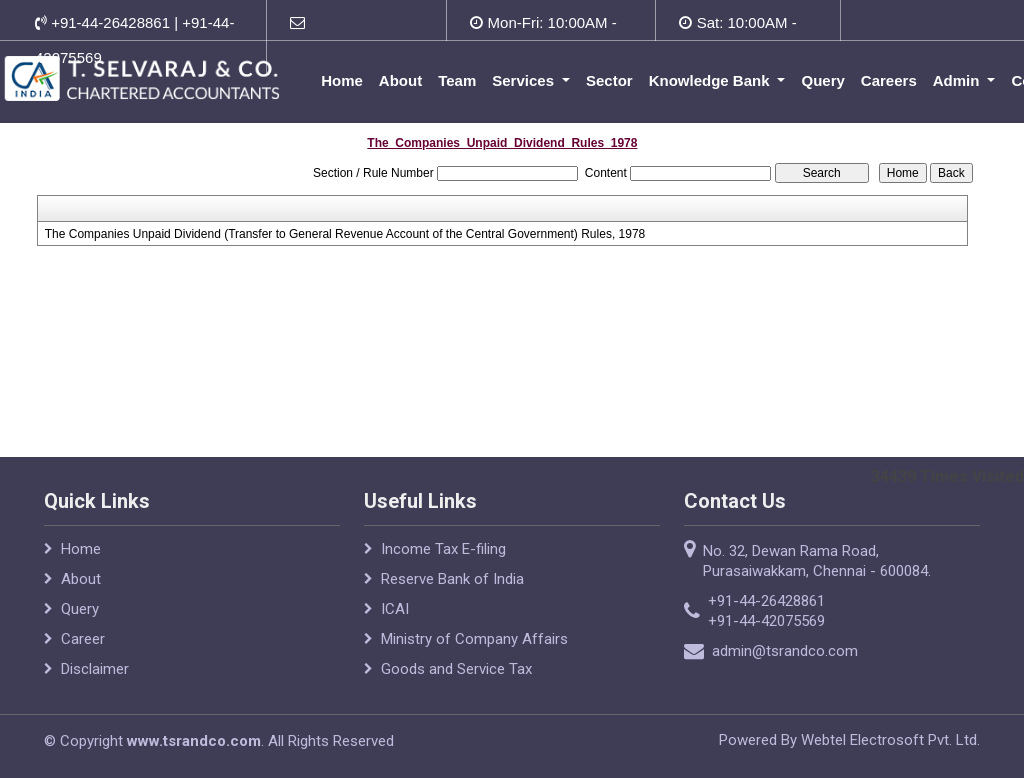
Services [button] (527, 80)
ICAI (395, 609)
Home (344, 80)
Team (459, 80)
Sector (611, 80)
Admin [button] (959, 80)
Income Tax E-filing (443, 549)
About (401, 80)
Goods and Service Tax (456, 669)
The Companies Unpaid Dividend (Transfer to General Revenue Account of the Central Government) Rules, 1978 (345, 234)
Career (83, 639)
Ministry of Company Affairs (474, 639)
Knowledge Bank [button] (712, 80)
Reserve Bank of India (452, 579)
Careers (890, 80)
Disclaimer (95, 669)
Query (824, 80)
